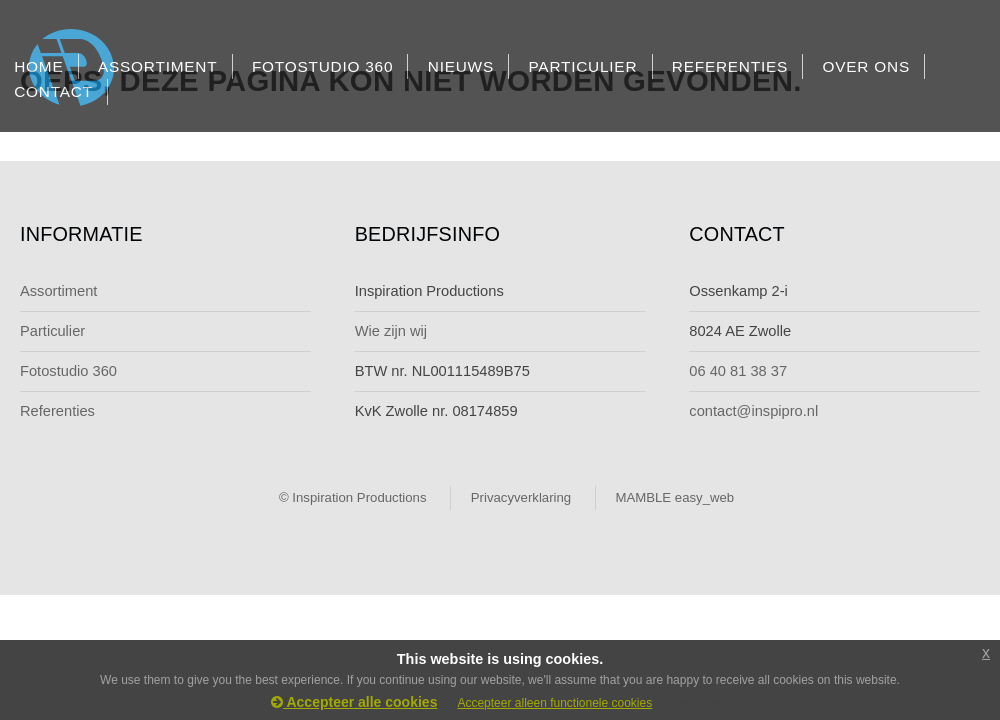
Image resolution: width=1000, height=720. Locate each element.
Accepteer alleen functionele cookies (554, 703)
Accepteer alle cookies (354, 702)
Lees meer (700, 703)
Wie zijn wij (391, 331)
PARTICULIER (582, 66)
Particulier (52, 331)
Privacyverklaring (521, 497)
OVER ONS (866, 66)
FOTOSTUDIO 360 (322, 66)
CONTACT (53, 91)
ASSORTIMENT (157, 66)
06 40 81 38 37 (738, 371)
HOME (38, 66)
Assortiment (58, 291)
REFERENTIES (730, 66)
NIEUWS (461, 66)
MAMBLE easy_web (674, 497)
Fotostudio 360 (68, 371)
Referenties (57, 411)
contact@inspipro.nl (753, 411)
